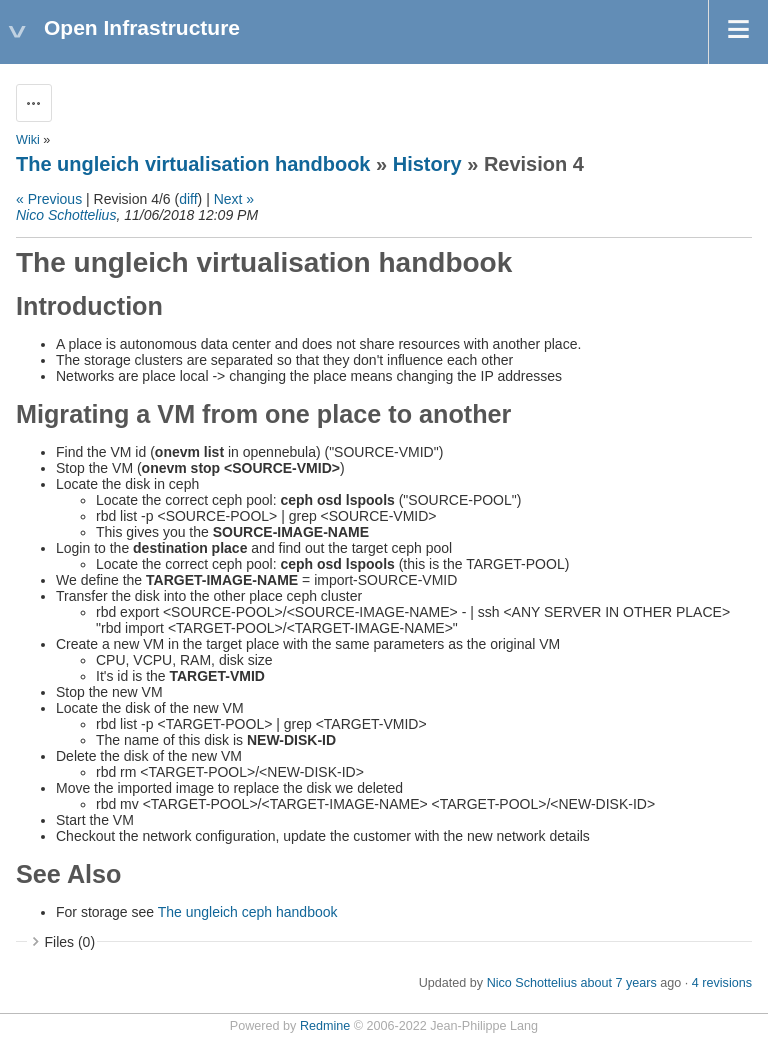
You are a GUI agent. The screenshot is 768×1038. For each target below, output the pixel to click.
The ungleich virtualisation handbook (193, 164)
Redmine (325, 1026)
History (427, 164)
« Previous (49, 199)
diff (188, 199)
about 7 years (618, 983)
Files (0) (70, 942)
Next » (234, 199)
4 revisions (722, 983)
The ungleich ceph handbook (248, 912)
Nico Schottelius (66, 215)
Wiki (28, 140)
